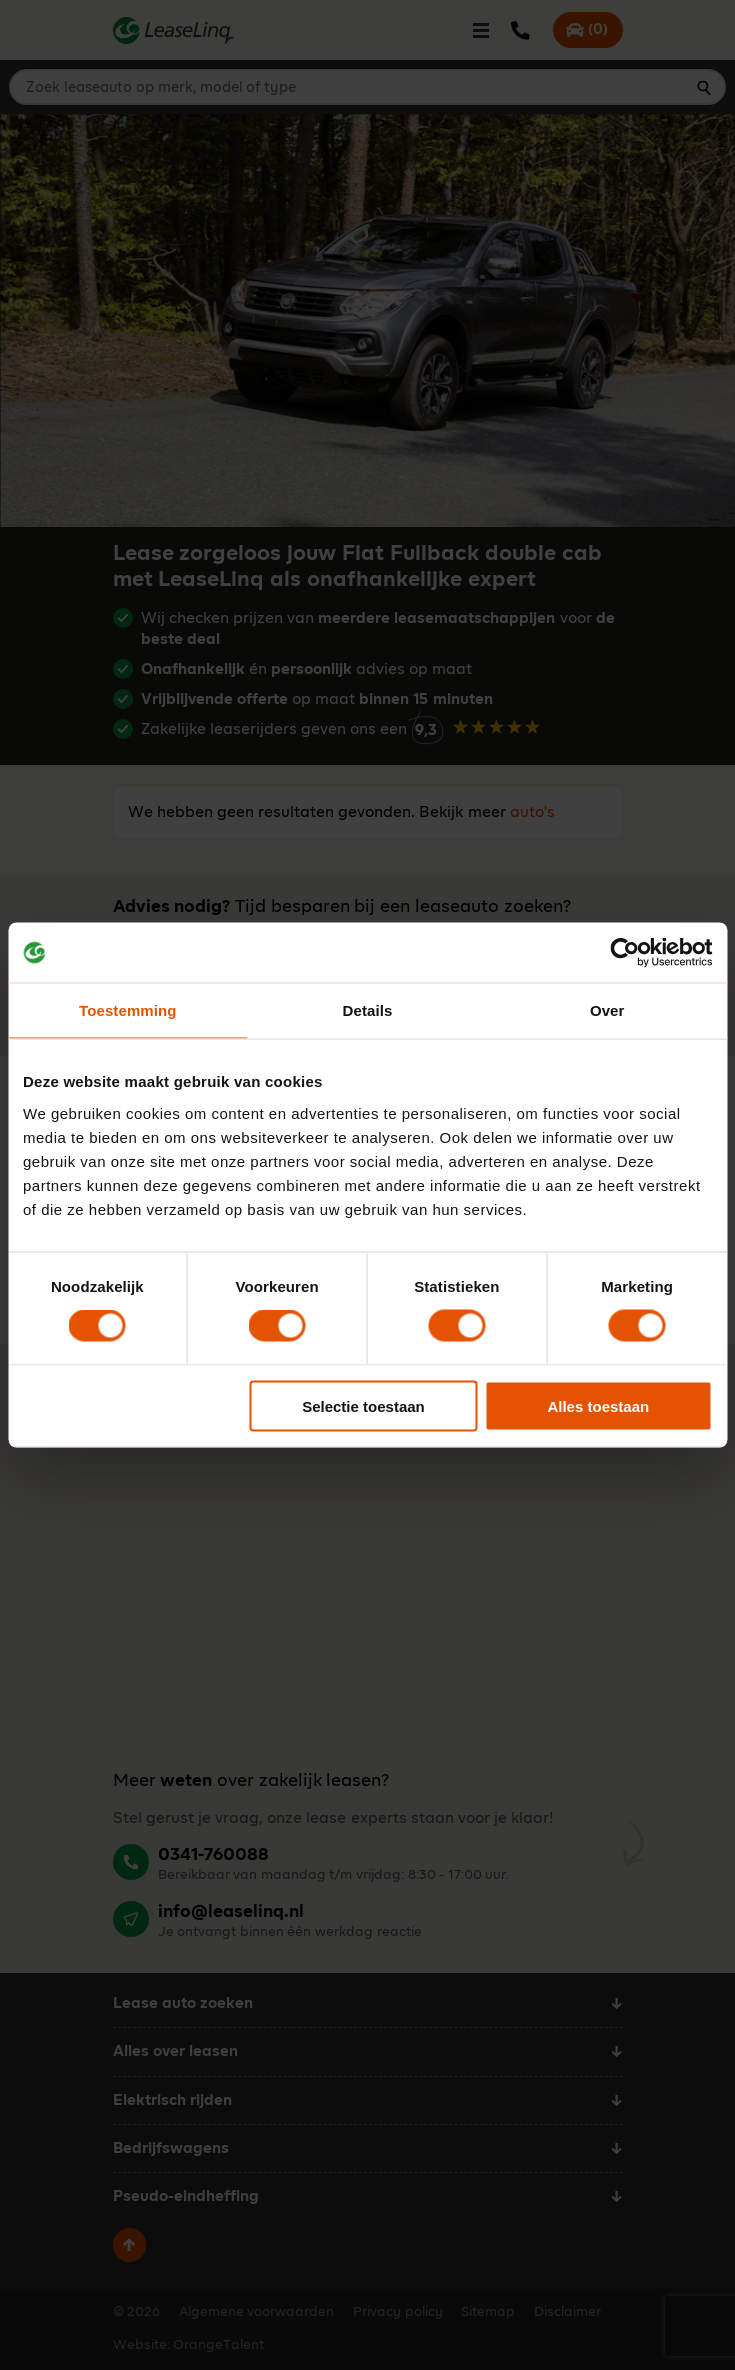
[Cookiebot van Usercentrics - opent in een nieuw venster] (624, 953)
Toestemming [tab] (128, 1010)
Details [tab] (368, 1010)
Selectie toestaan (363, 1405)
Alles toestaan (598, 1405)
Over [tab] (607, 1010)
